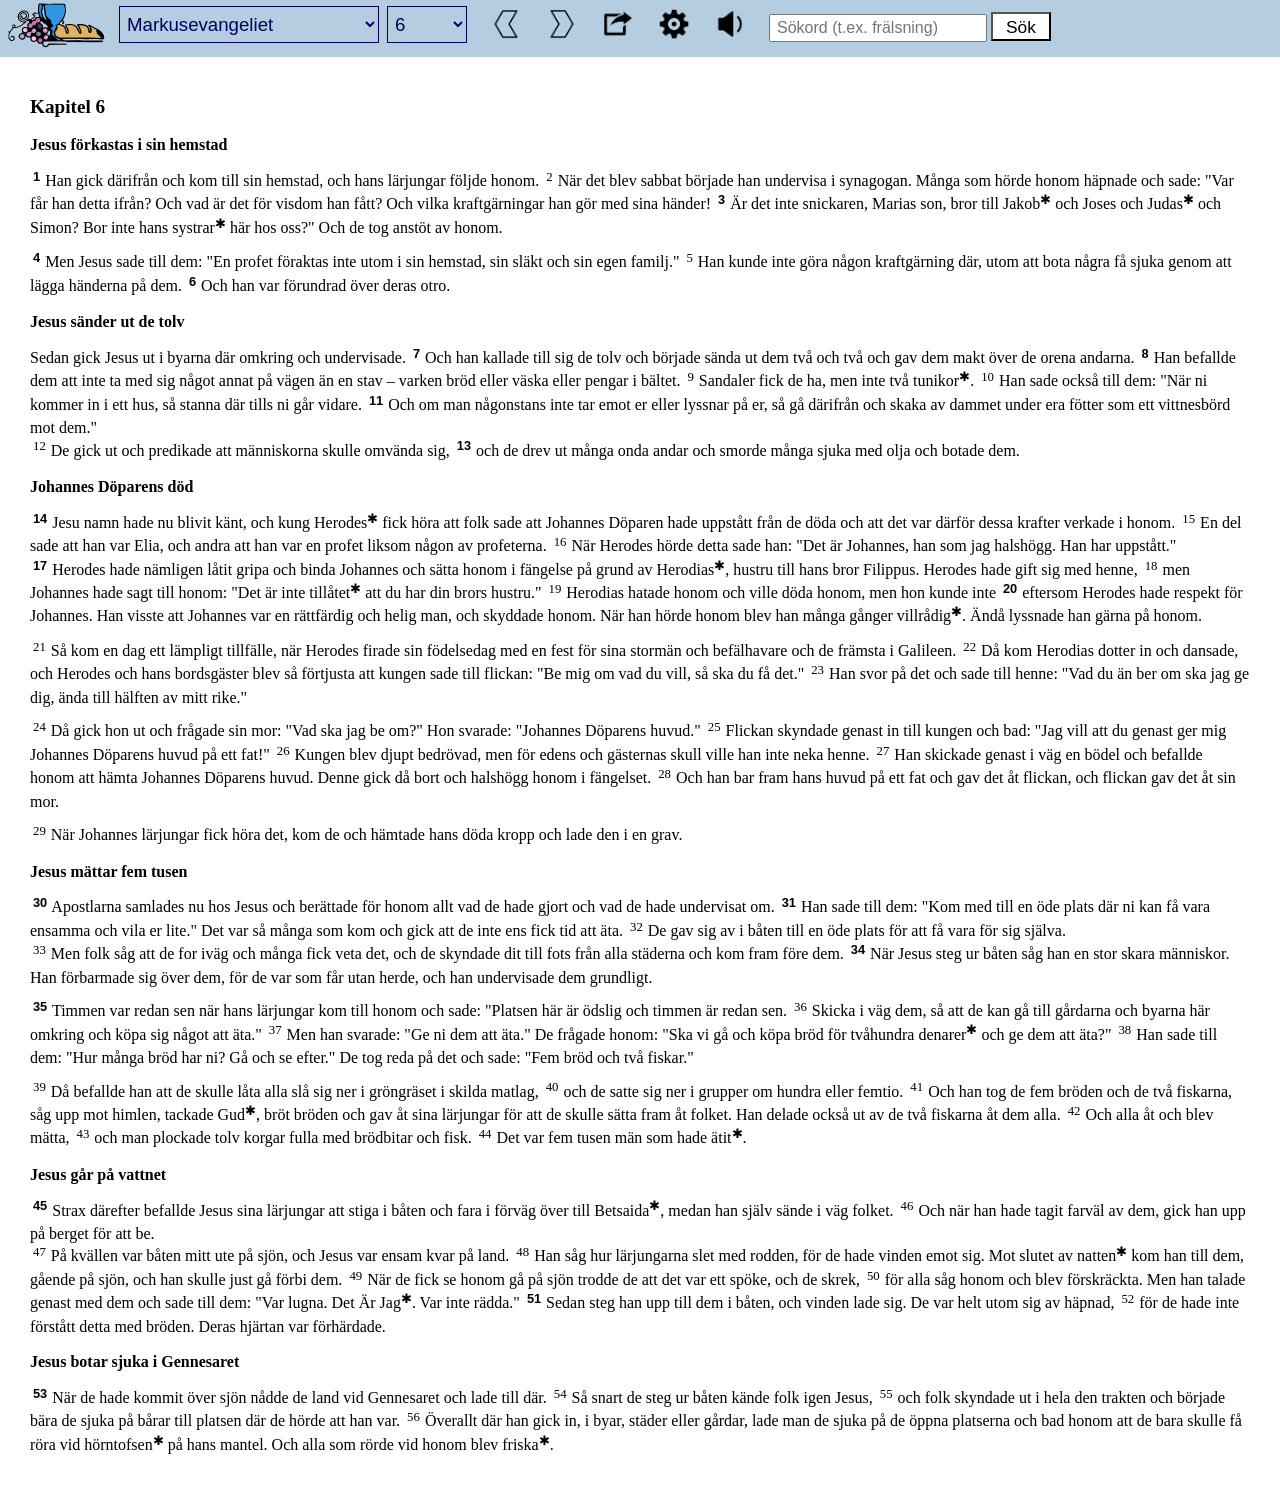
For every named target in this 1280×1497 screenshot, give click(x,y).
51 (534, 1298)
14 (40, 518)
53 (40, 1393)
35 (40, 1006)
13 (464, 445)
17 (40, 565)
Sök (1021, 27)
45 (40, 1205)
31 (789, 902)
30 (40, 902)
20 (1010, 588)
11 (376, 400)
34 (858, 949)
